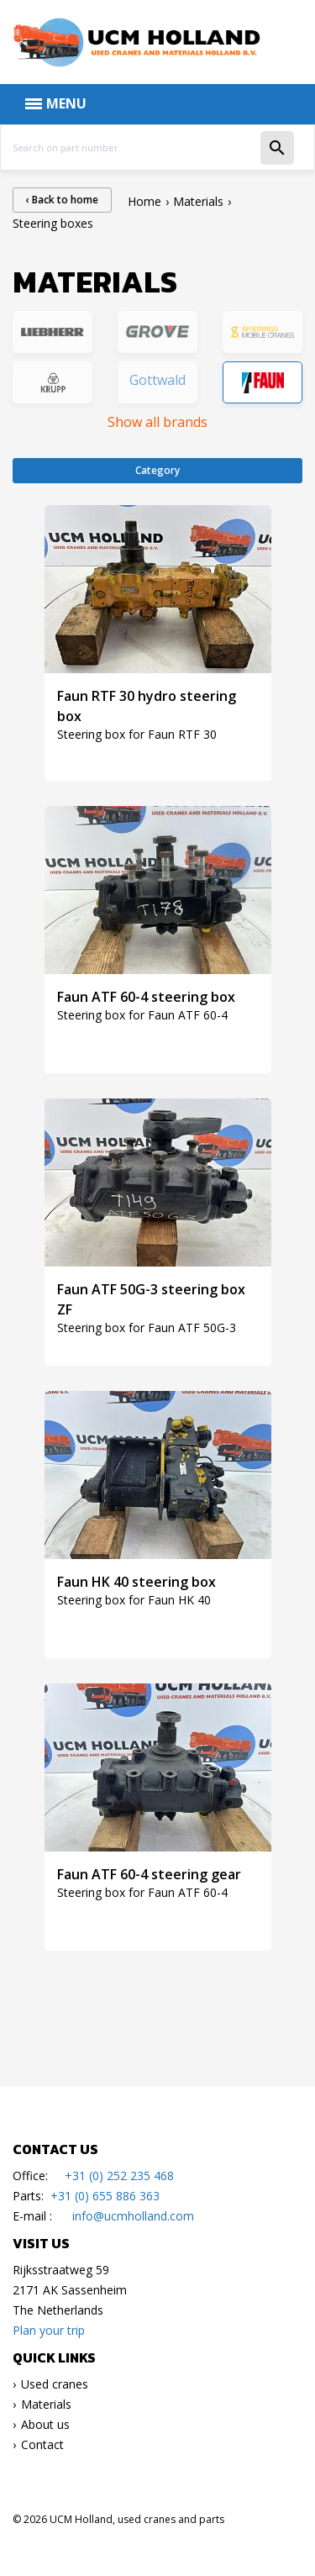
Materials (46, 2404)
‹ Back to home (62, 199)
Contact (42, 2444)
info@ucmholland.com (133, 2216)
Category (157, 470)
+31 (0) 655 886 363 (105, 2196)
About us (45, 2424)
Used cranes (54, 2384)
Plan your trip (49, 2330)
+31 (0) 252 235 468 (119, 2176)
